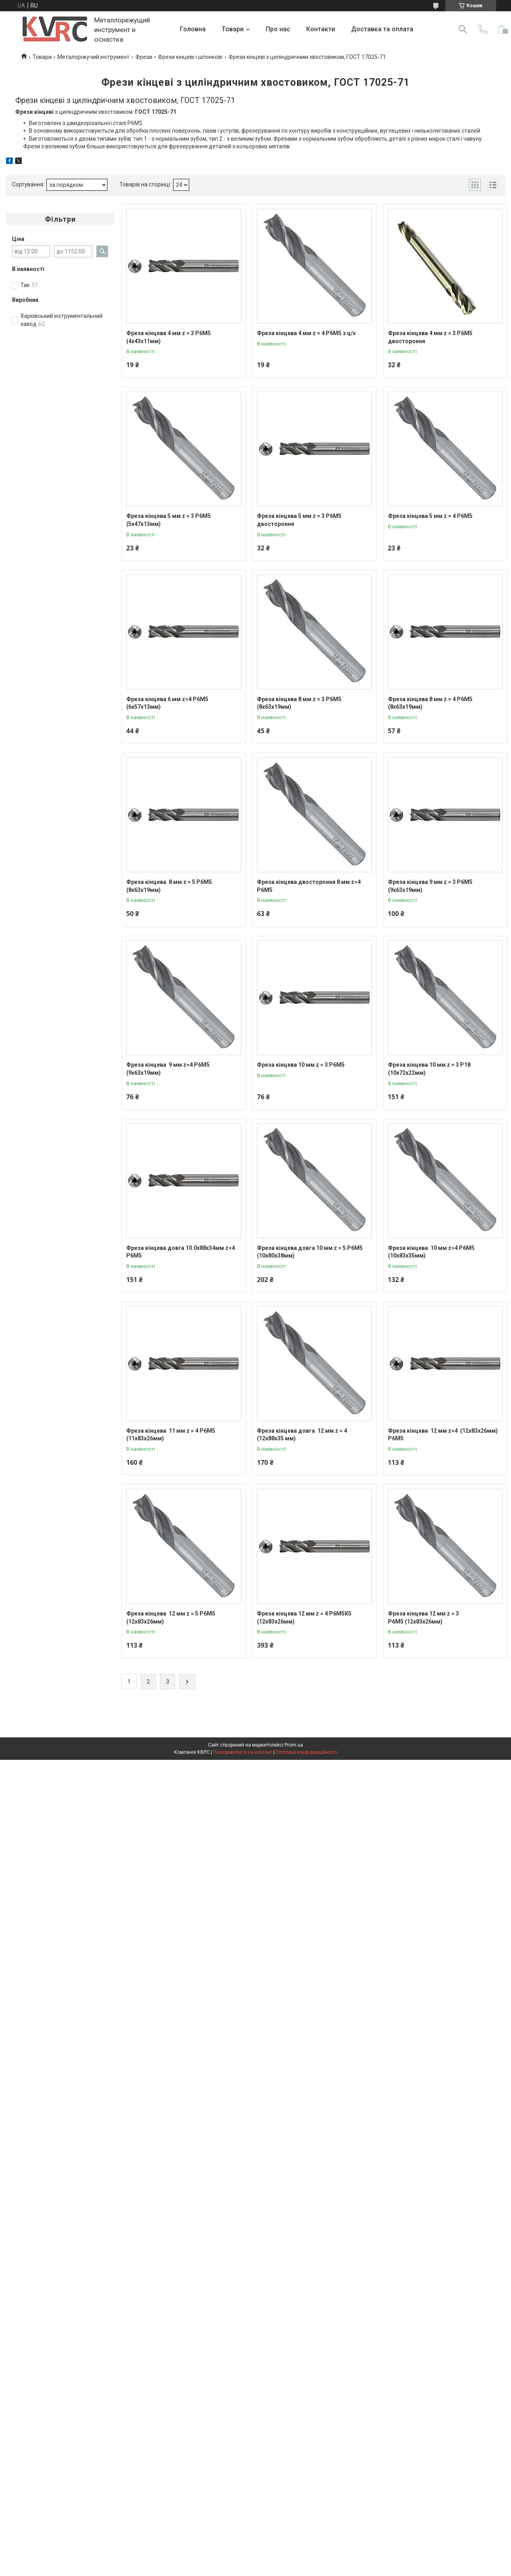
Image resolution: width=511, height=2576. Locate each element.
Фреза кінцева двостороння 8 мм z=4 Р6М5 (309, 886)
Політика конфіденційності (306, 1752)
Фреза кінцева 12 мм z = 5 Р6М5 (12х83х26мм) (170, 1617)
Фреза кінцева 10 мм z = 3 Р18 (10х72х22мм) (429, 1069)
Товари (233, 29)
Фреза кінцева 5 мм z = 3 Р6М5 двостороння (299, 520)
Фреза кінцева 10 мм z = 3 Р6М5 (301, 1065)
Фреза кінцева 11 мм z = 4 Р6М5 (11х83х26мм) (170, 1435)
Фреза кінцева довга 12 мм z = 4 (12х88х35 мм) (302, 1435)
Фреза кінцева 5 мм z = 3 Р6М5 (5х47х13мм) (168, 520)
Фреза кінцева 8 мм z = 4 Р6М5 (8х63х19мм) (430, 703)
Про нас (278, 29)
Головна (193, 29)
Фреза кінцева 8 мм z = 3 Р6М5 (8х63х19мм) (299, 703)
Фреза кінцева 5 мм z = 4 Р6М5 (430, 516)
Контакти (320, 29)
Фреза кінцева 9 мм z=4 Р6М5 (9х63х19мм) (168, 1069)
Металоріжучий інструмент (93, 57)
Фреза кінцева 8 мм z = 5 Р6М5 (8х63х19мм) (169, 886)
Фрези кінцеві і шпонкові (190, 57)
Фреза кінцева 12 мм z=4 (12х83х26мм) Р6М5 (443, 1435)
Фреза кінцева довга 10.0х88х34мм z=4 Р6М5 (180, 1252)
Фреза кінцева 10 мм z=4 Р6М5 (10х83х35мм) (431, 1252)
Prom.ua (294, 1745)
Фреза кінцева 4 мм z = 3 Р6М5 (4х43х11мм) (168, 337)
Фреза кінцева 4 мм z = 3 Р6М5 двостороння (430, 337)
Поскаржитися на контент (242, 1752)
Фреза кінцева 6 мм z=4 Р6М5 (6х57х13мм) (167, 703)
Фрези (143, 57)
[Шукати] (463, 29)
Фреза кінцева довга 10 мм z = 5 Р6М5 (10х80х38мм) (310, 1252)
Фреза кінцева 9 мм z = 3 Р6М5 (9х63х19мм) (430, 886)
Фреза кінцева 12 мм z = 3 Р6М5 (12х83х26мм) (423, 1617)
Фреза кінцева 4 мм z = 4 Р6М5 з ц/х (306, 333)
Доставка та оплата (382, 29)
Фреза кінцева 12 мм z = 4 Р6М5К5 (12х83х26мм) (304, 1617)
